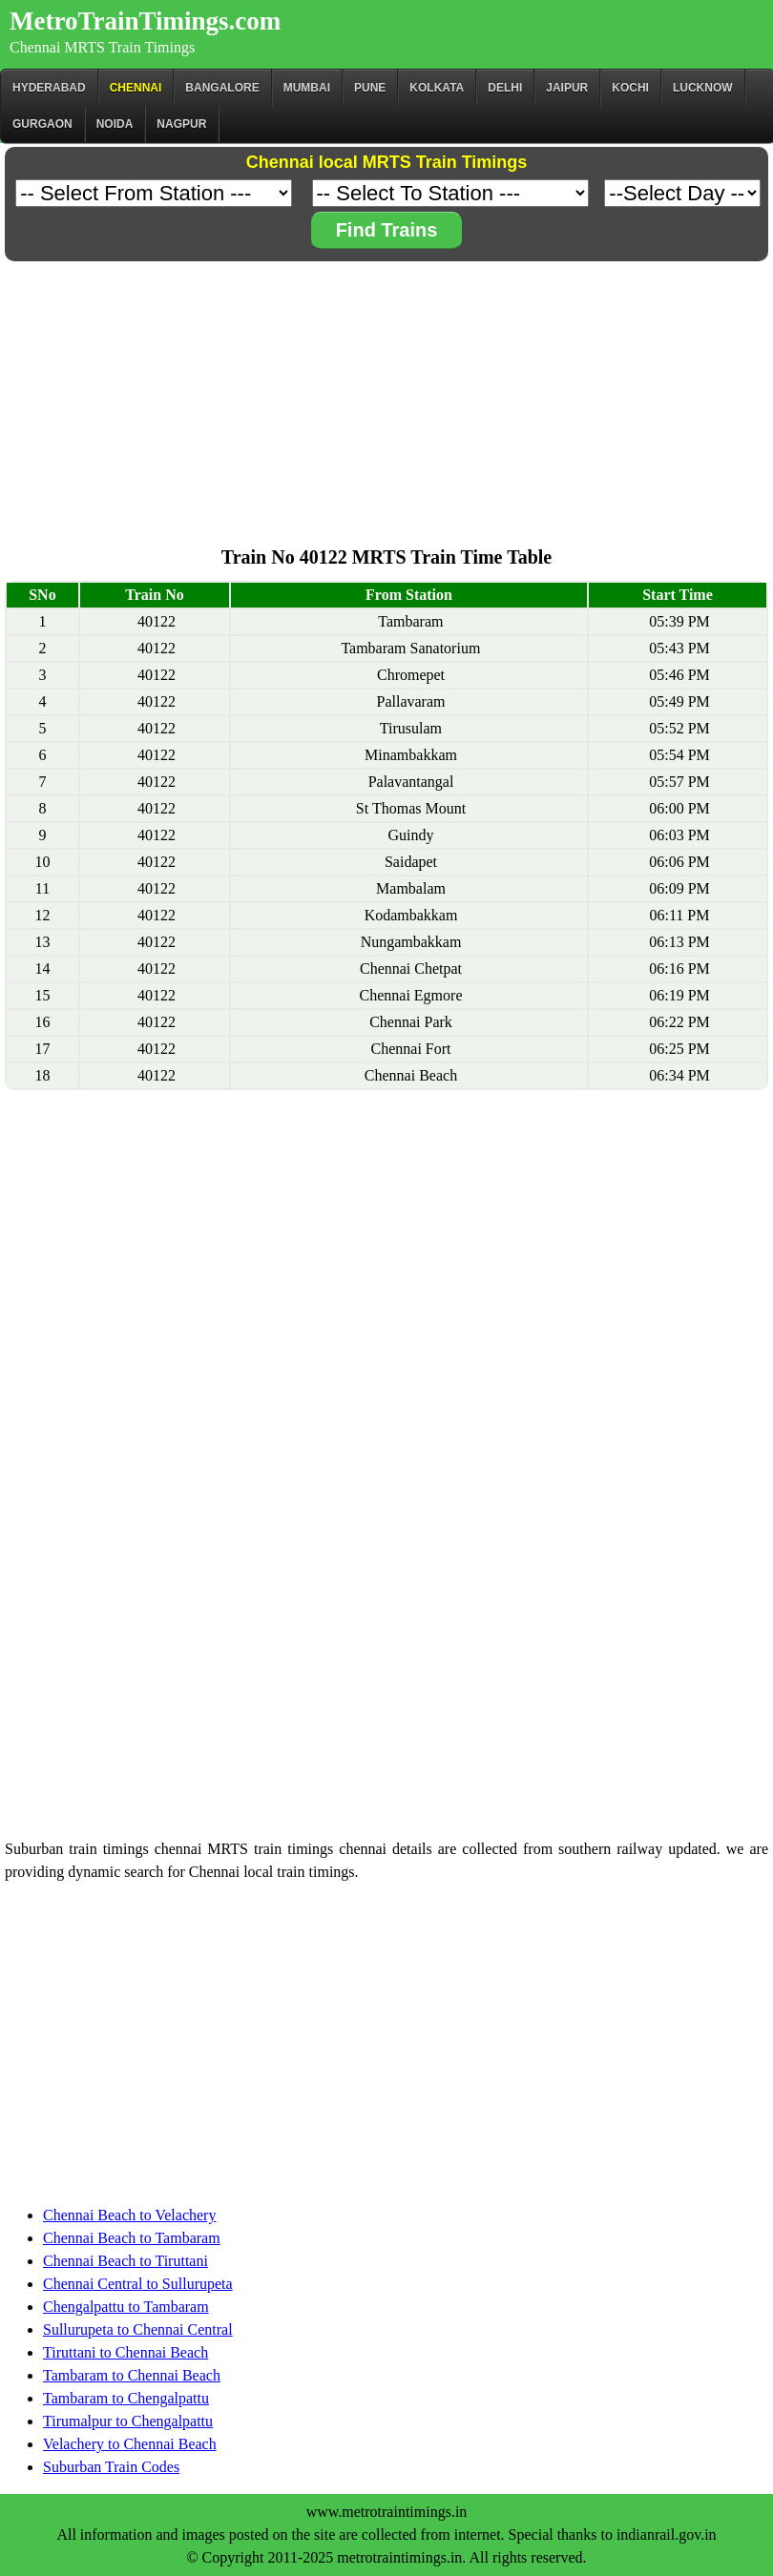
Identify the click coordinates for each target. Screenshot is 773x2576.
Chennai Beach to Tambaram (131, 2238)
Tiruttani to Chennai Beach (125, 2352)
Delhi (505, 87)
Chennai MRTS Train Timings (102, 47)
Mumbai (306, 87)
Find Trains (387, 229)
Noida (115, 124)
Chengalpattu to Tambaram (126, 2306)
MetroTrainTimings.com (145, 21)
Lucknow (703, 87)
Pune (370, 87)
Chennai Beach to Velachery (129, 2215)
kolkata (436, 87)
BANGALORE (222, 87)
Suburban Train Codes (111, 2467)
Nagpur (181, 124)
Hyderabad (49, 87)
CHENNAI (136, 87)
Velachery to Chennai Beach (130, 2444)
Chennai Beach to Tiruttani (125, 2261)
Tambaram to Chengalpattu (126, 2398)
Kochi (630, 87)
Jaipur (567, 87)
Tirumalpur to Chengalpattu (128, 2421)
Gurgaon (42, 124)
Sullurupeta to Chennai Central (138, 2329)
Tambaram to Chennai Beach (131, 2375)
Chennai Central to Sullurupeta (138, 2284)
